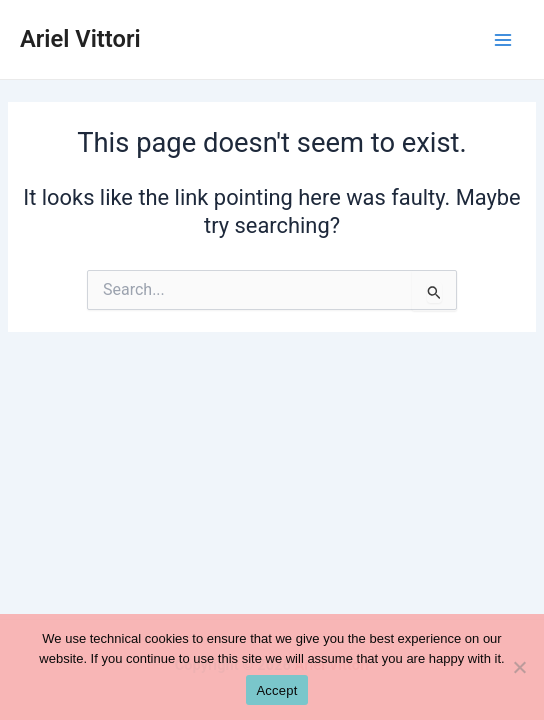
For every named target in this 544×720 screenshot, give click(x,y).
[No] (519, 667)
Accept (276, 690)
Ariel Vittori (80, 39)
